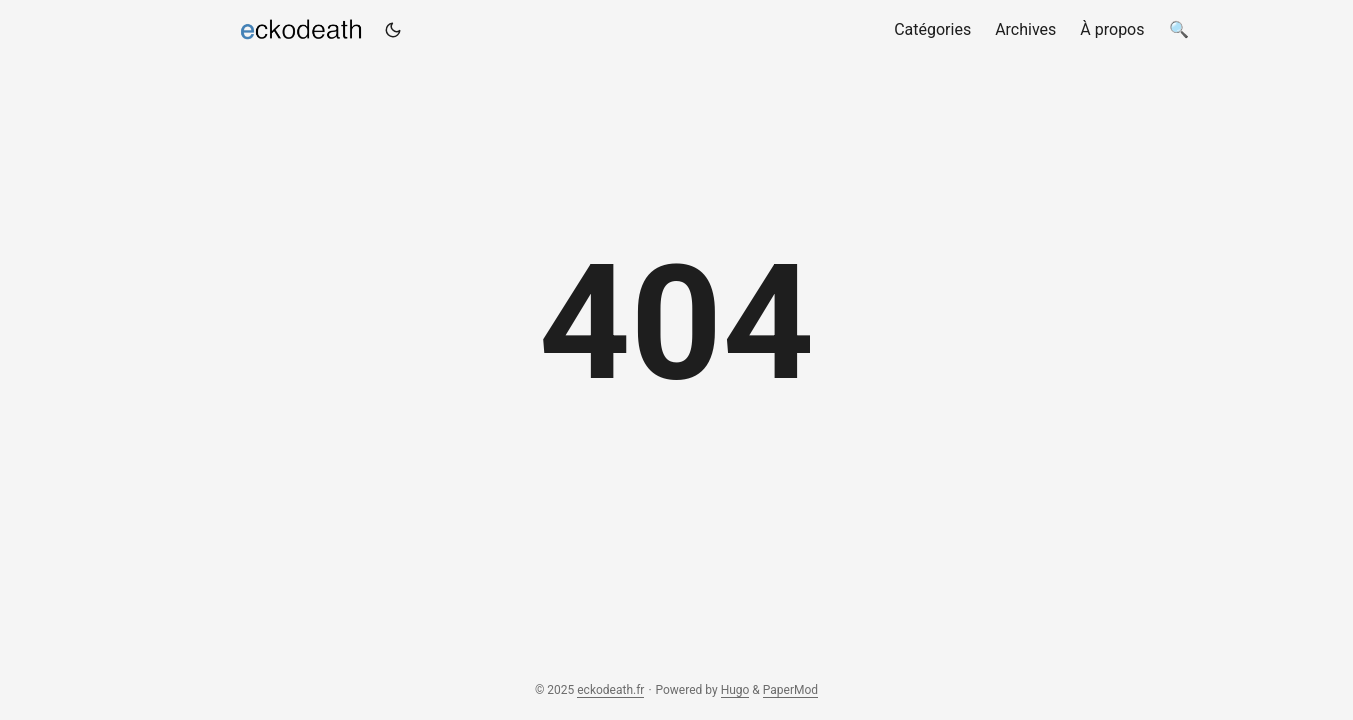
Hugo (735, 690)
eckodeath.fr (265, 26)
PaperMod (790, 690)
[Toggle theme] (393, 30)
